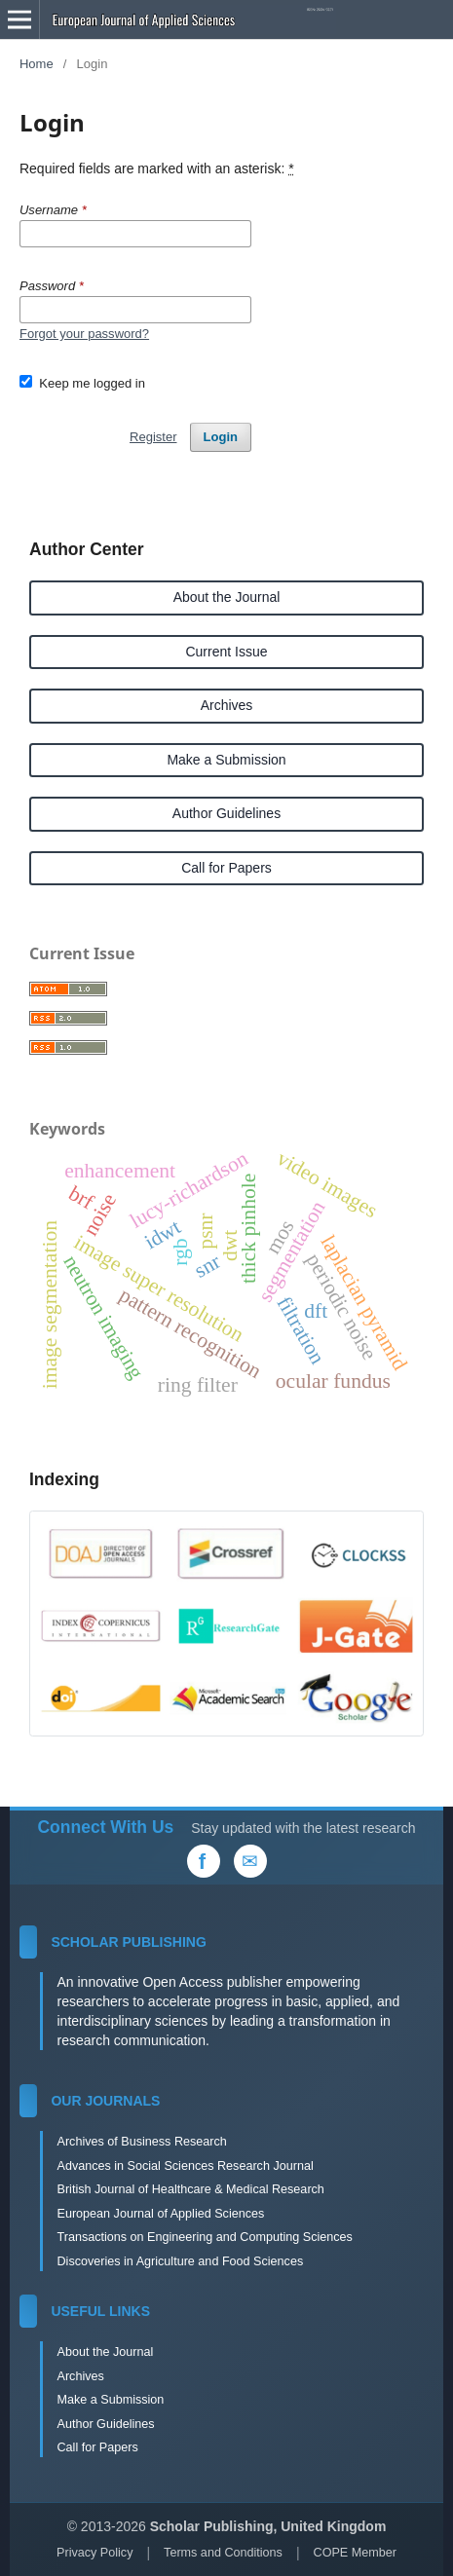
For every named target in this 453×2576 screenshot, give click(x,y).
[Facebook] (203, 1861)
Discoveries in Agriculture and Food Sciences (180, 2261)
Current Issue (226, 651)
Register (153, 436)
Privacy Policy (94, 2552)
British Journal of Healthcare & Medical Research (190, 2189)
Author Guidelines (226, 813)
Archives (227, 705)
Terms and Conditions (223, 2552)
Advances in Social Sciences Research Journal (185, 2166)
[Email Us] (250, 1861)
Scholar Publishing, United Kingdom (268, 2526)
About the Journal (227, 597)
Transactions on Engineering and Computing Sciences (204, 2237)
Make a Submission (226, 759)
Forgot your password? (84, 333)
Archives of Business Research (141, 2141)
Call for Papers (226, 868)
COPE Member (355, 2552)
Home (36, 63)
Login (221, 436)
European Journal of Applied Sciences (160, 2214)
